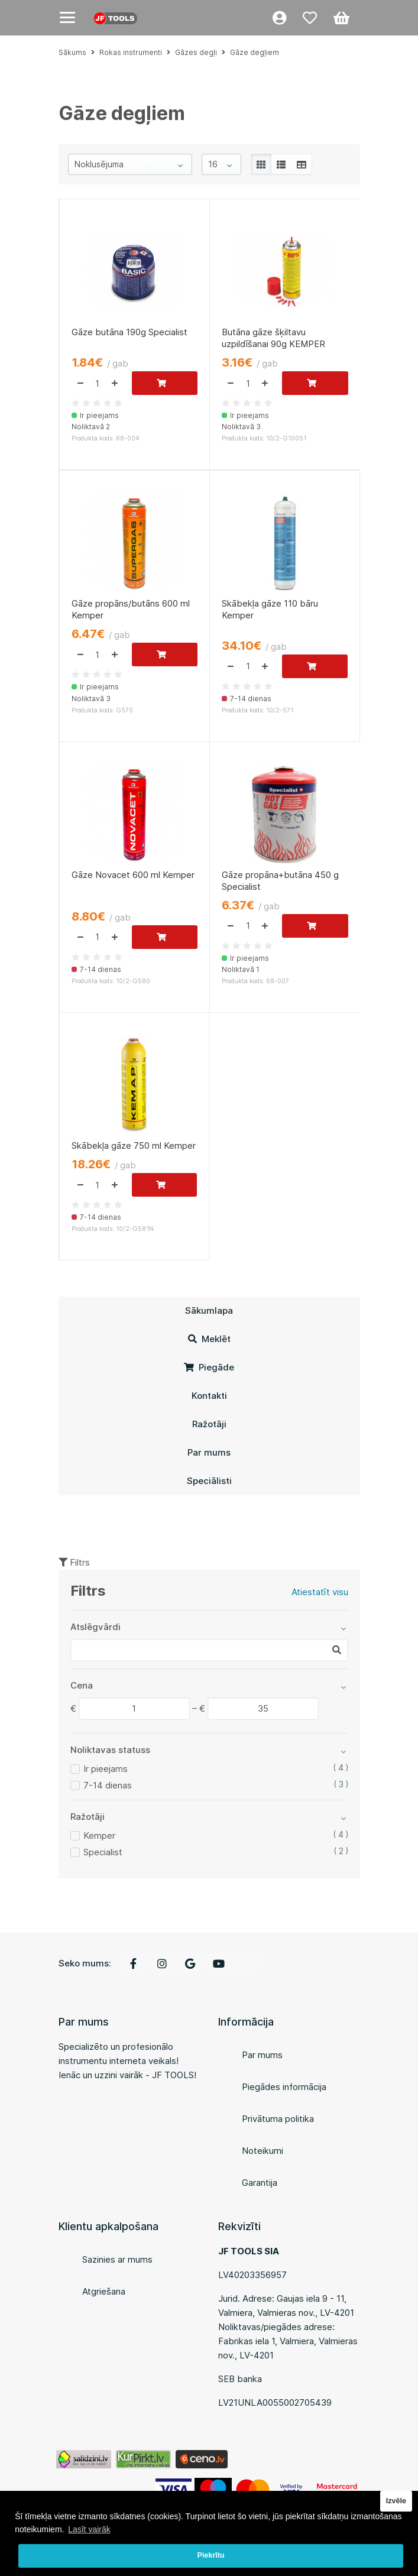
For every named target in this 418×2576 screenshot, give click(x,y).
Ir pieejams (105, 1768)
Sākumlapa (209, 1310)
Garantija (259, 2182)
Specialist (102, 1852)
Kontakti (209, 1395)
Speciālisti (209, 1480)
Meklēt (209, 1338)
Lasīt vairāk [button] (89, 2529)
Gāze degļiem (254, 52)
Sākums (72, 52)
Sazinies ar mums (117, 2259)
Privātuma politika (278, 2118)
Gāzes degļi (196, 52)
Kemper (99, 1835)
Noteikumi (262, 2150)
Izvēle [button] (396, 2501)
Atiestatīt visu (319, 1592)
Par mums (209, 1452)
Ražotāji (209, 1424)
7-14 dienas (107, 1785)
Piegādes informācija (284, 2086)
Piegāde (209, 1367)
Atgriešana (103, 2291)
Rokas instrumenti (130, 52)
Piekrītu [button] (211, 2555)
